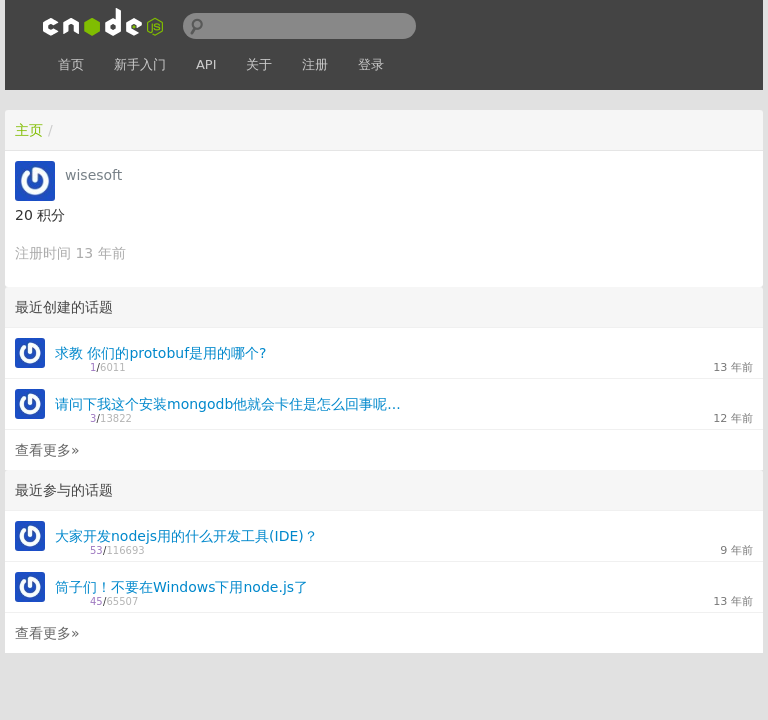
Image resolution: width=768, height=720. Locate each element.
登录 (371, 64)
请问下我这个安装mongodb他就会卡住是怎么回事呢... (228, 404)
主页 (29, 130)
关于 (259, 64)
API (206, 64)
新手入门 (140, 64)
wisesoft (93, 175)
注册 (315, 64)
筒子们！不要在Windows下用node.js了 (181, 587)
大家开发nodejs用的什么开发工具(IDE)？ (186, 536)
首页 (71, 64)
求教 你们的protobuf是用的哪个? (161, 353)
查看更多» (47, 450)
